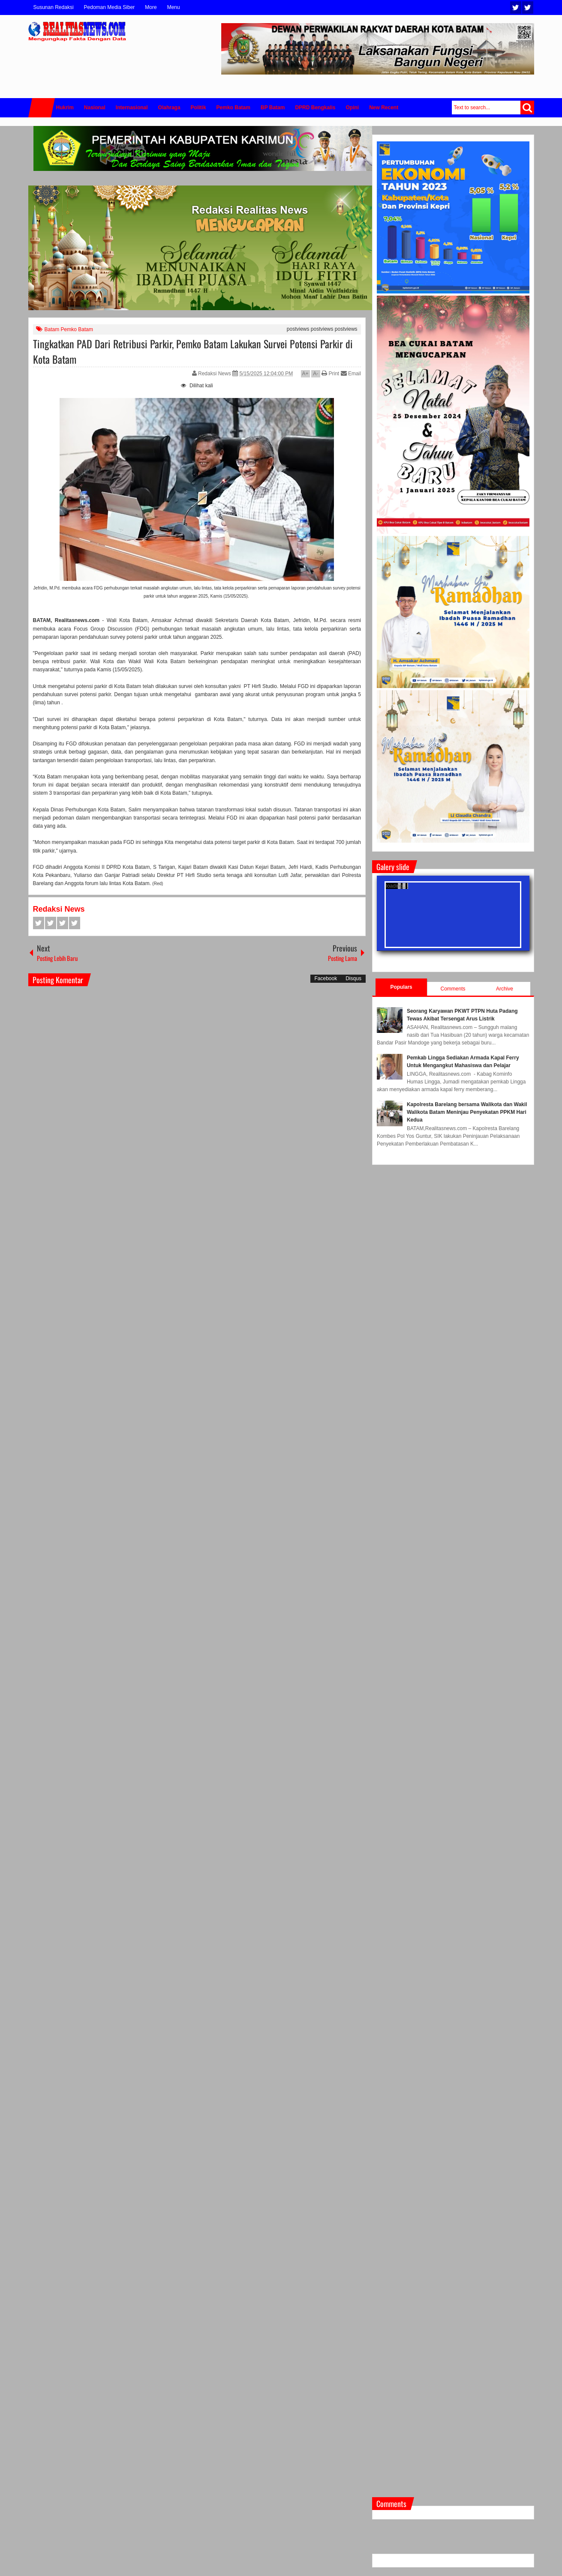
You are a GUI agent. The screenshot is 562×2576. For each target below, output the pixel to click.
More (150, 7)
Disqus (353, 978)
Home (41, 107)
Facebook (527, 7)
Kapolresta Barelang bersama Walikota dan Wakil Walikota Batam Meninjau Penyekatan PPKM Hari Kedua (467, 1112)
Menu (173, 7)
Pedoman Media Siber (109, 7)
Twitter (515, 7)
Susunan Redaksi (53, 7)
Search (527, 107)
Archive (504, 989)
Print (330, 374)
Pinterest (74, 923)
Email (351, 374)
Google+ (62, 923)
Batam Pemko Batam (69, 329)
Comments (453, 989)
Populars (401, 987)
